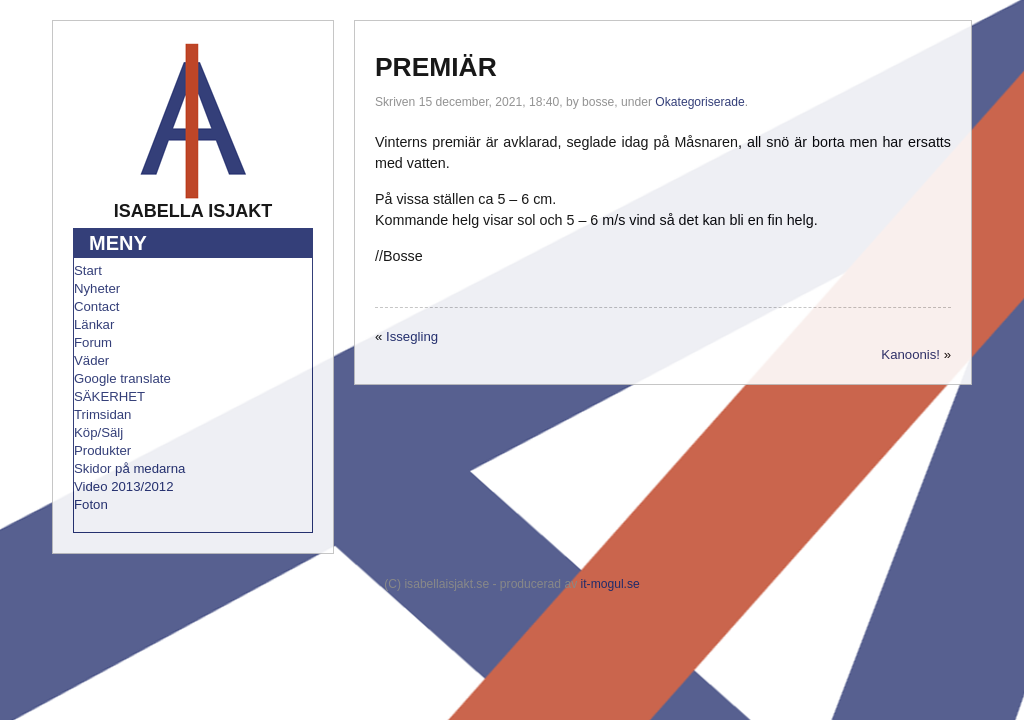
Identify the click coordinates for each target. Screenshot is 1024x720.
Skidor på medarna (129, 468)
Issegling (412, 336)
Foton (91, 504)
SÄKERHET (109, 396)
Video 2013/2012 (124, 486)
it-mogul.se (610, 584)
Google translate (122, 378)
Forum (93, 342)
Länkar (94, 324)
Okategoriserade (699, 102)
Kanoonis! (910, 354)
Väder (91, 360)
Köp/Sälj (98, 432)
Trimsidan (102, 414)
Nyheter (97, 288)
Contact (96, 306)
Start (88, 270)
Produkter (102, 450)
